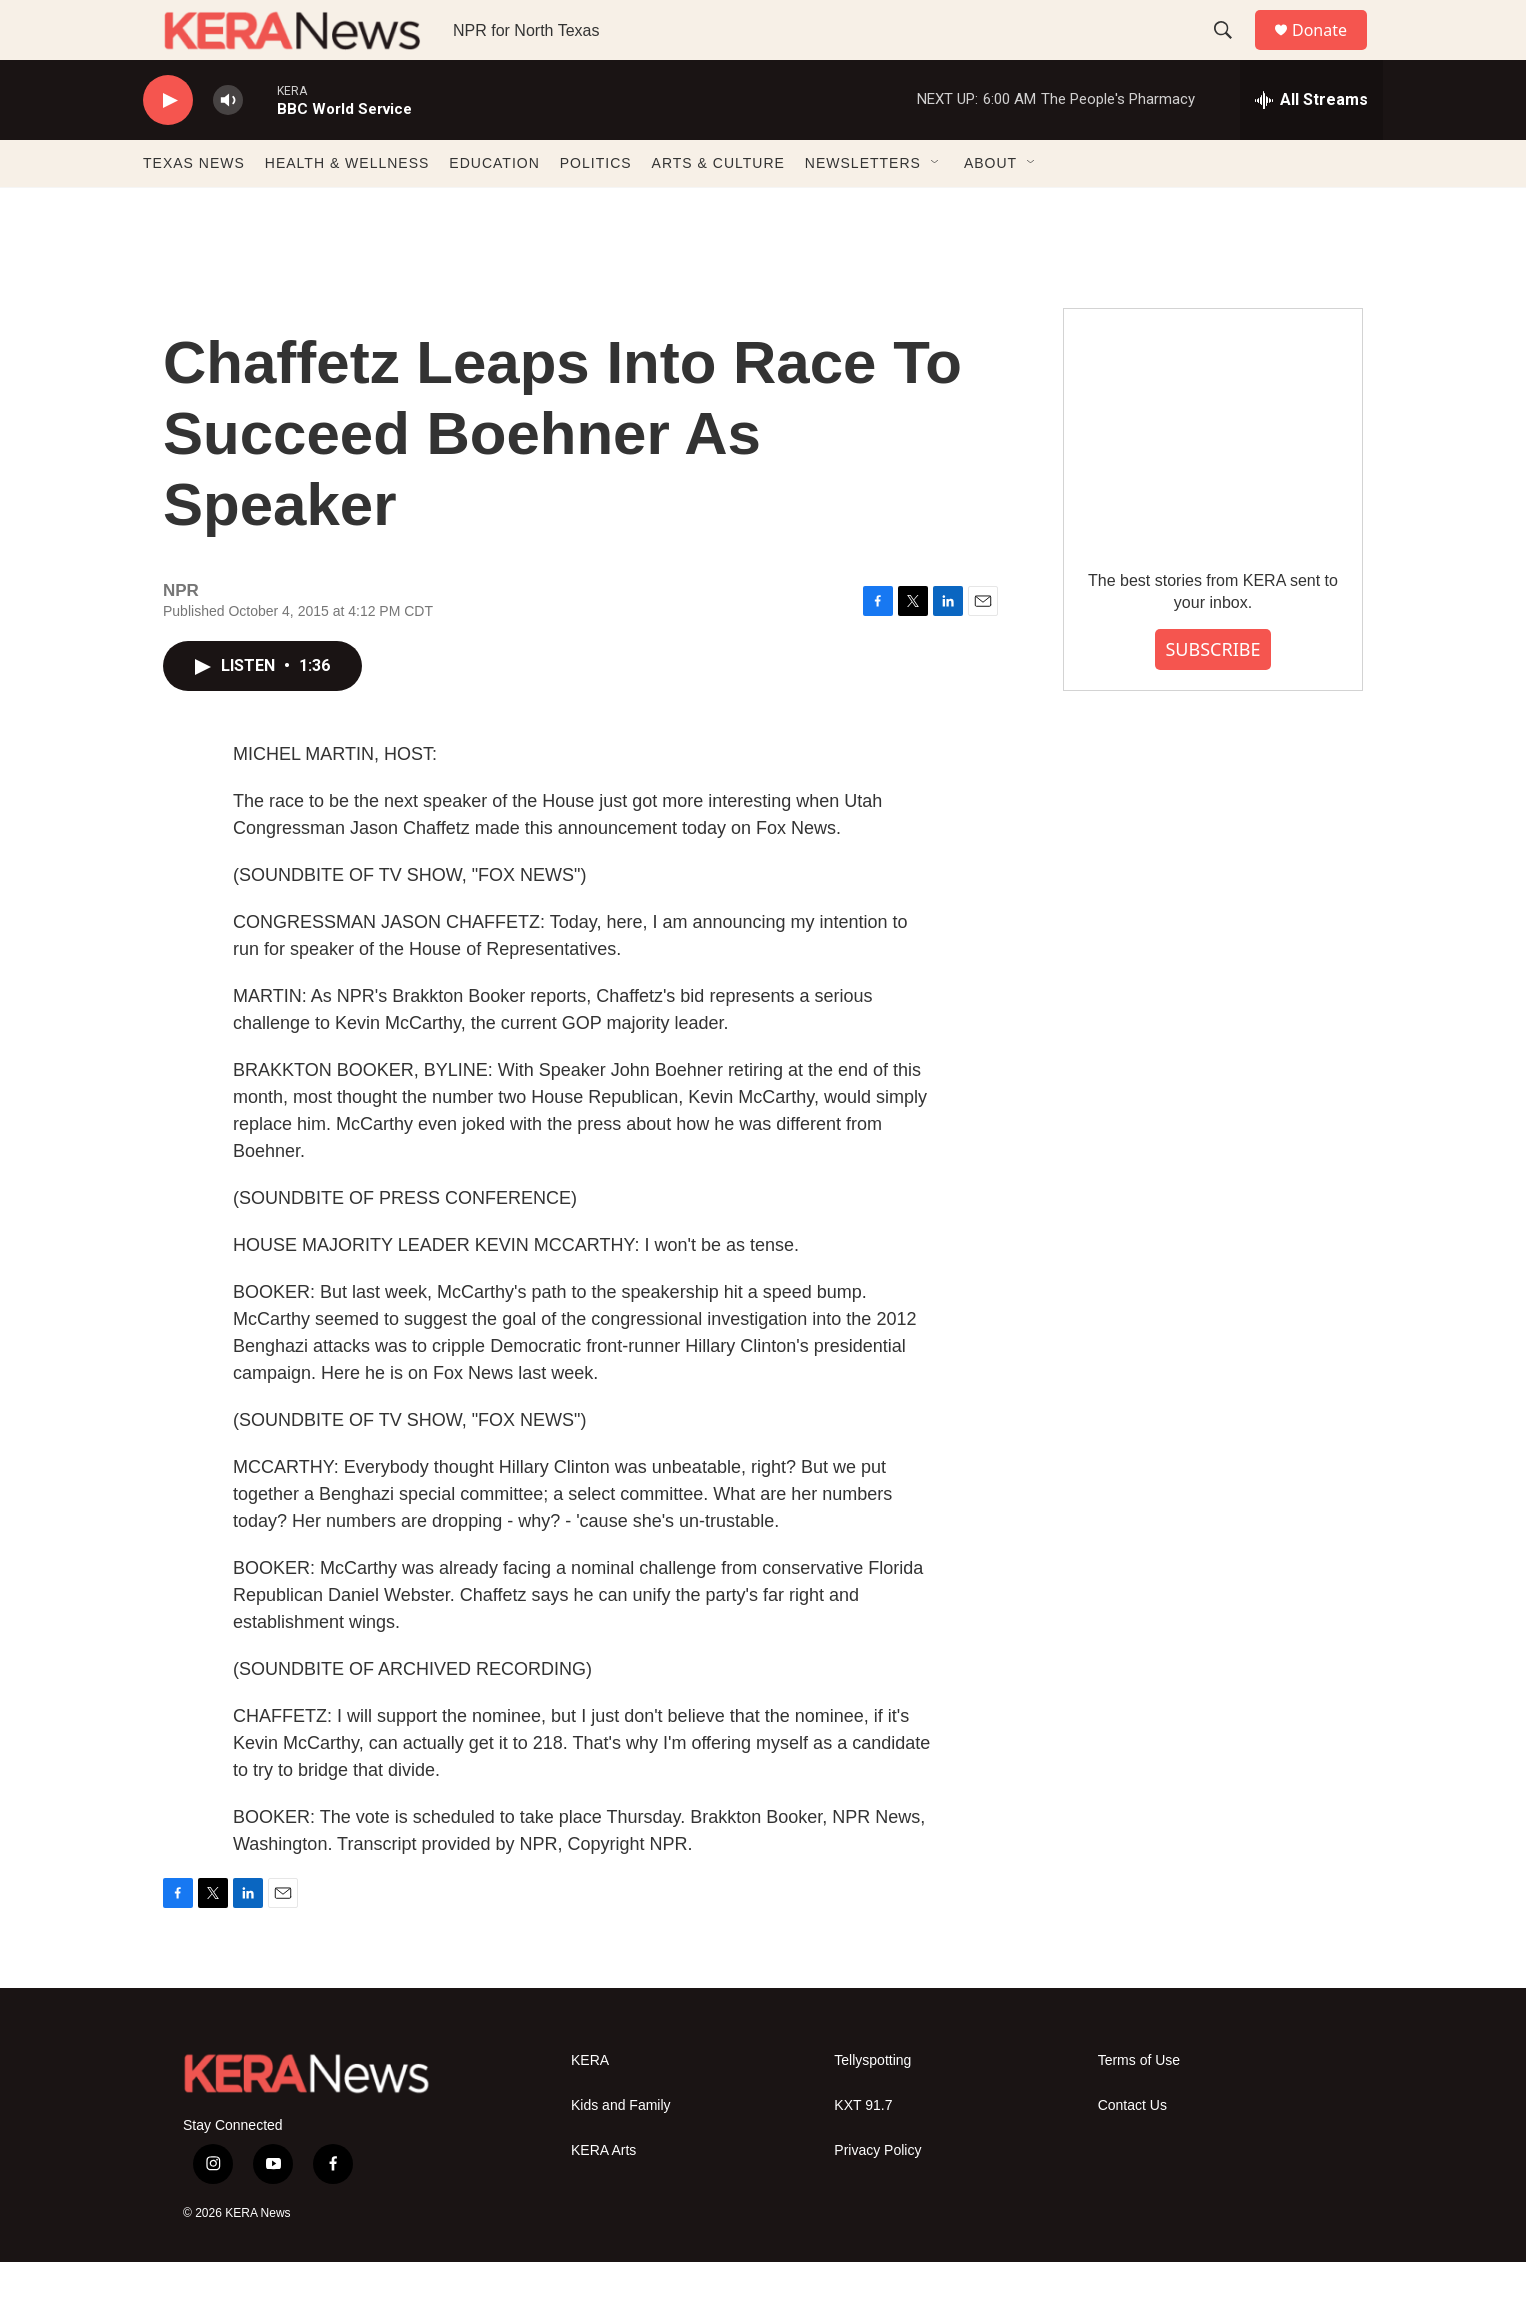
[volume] (228, 145)
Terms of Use (1139, 2105)
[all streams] (1311, 145)
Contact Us (1132, 2150)
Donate (1332, 52)
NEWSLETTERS (863, 208)
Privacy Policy (877, 2195)
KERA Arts (603, 2195)
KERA (590, 2105)
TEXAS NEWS (194, 208)
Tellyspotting (872, 2105)
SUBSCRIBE (1212, 694)
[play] (168, 145)
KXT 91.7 (863, 2150)
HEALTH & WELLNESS (347, 208)
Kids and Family (621, 2150)
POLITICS (596, 208)
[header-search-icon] (1232, 53)
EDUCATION (494, 208)
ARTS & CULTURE (718, 208)
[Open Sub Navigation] (936, 208)
